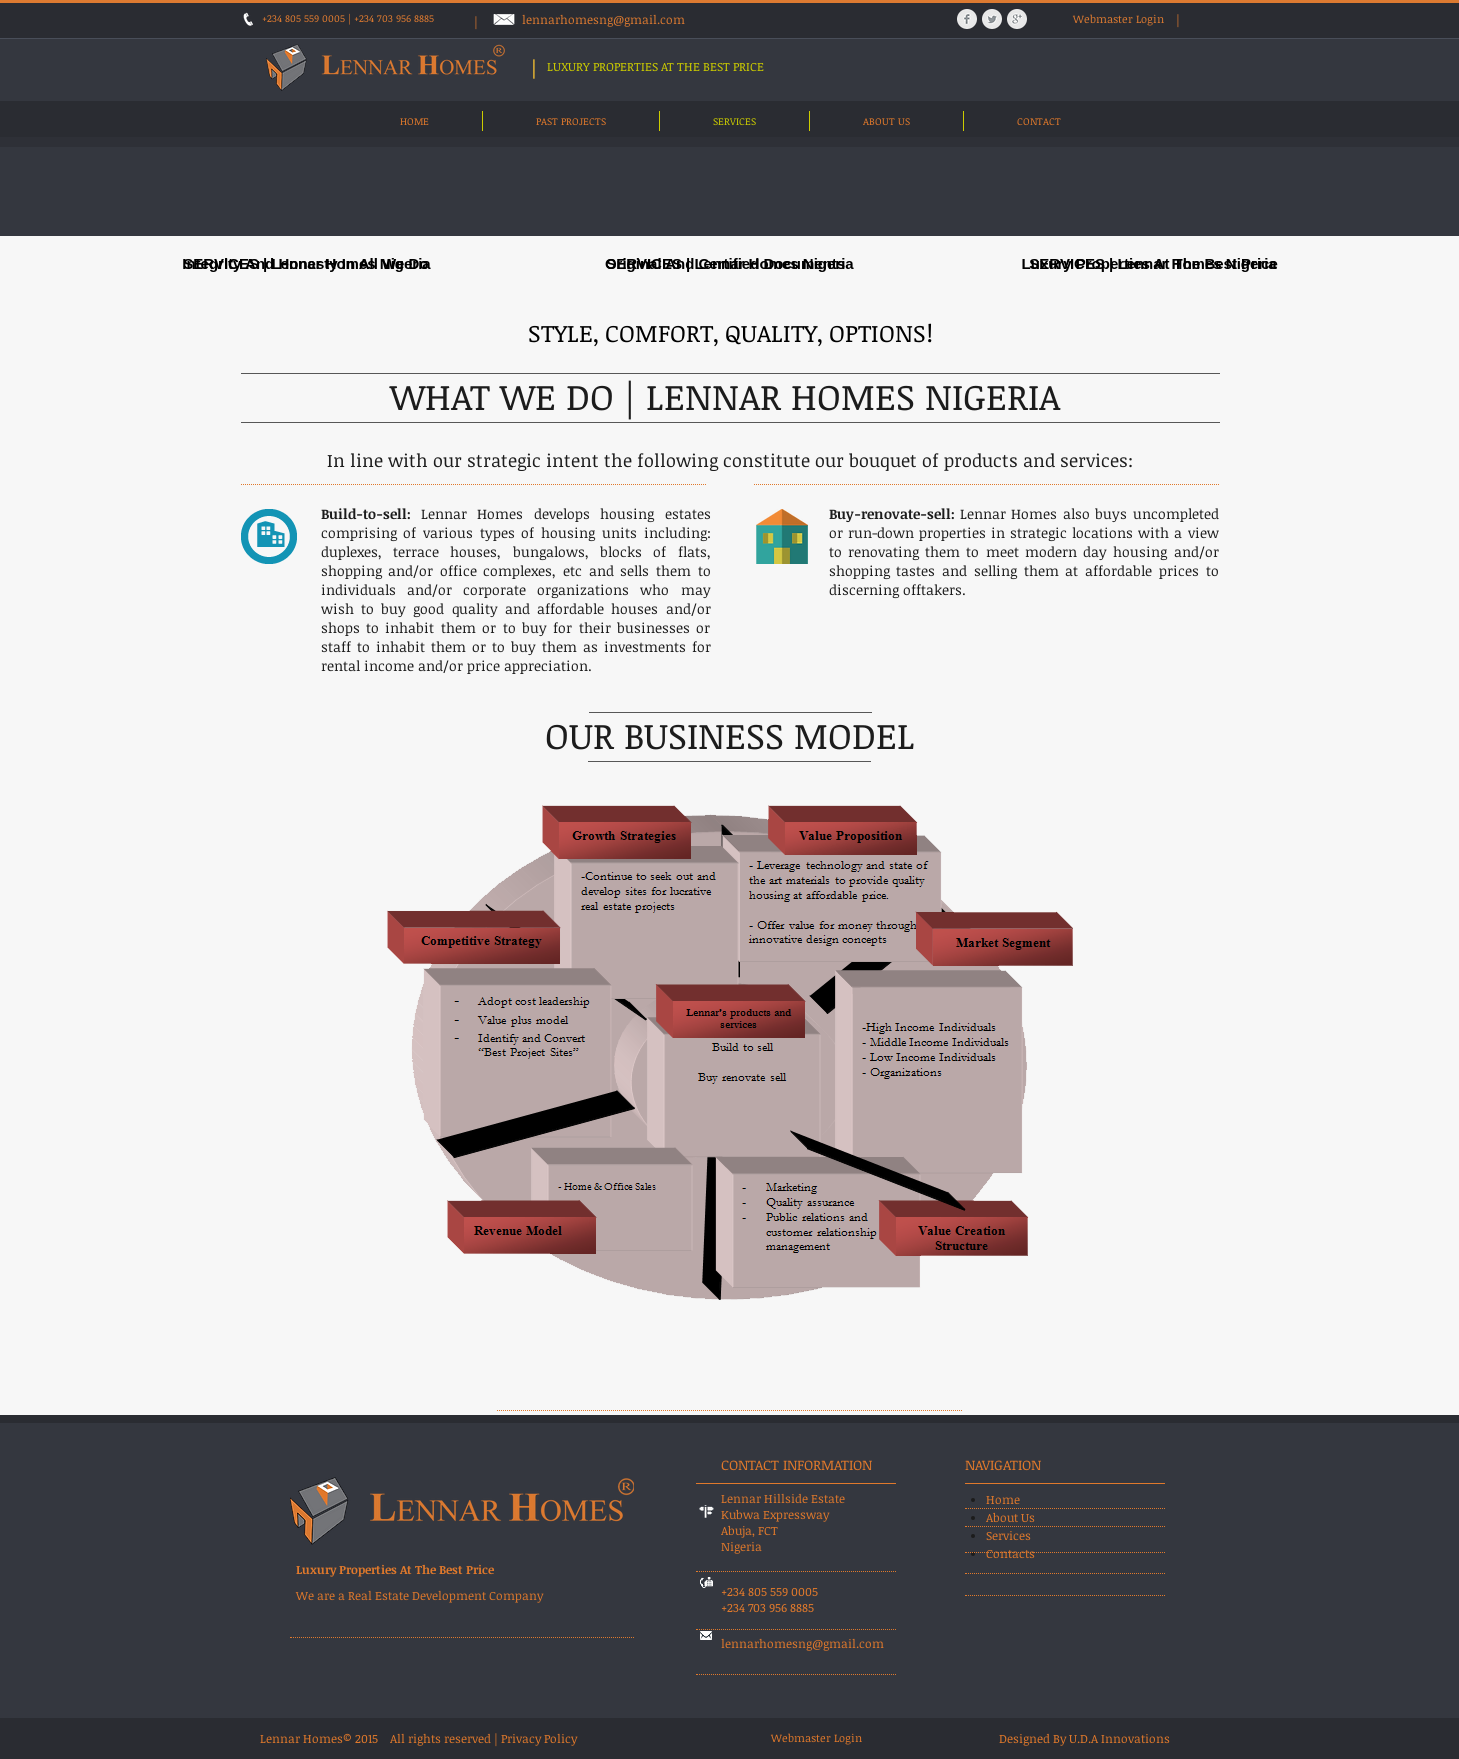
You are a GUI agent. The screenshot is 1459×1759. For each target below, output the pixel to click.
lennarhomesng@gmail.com (603, 19)
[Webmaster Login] (1118, 19)
